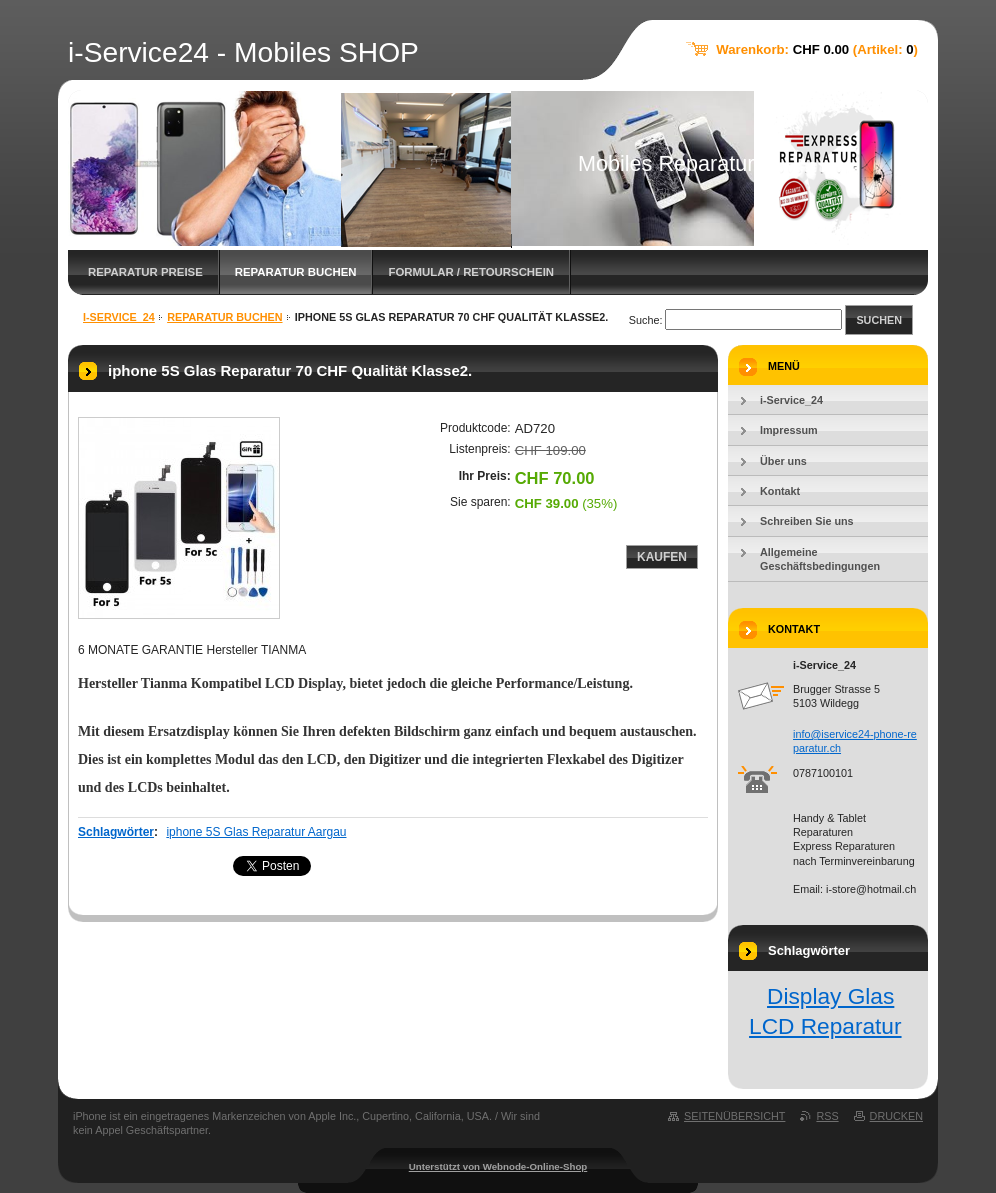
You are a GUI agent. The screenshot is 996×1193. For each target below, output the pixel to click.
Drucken (896, 1116)
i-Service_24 (119, 317)
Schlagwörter (116, 832)
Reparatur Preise (145, 272)
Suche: (646, 320)
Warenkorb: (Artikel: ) (817, 49)
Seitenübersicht (734, 1116)
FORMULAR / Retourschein (471, 272)
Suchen (879, 320)
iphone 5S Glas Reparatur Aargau (256, 832)
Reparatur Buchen (296, 272)
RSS (827, 1116)
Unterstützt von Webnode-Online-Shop (498, 1166)
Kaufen (662, 557)
